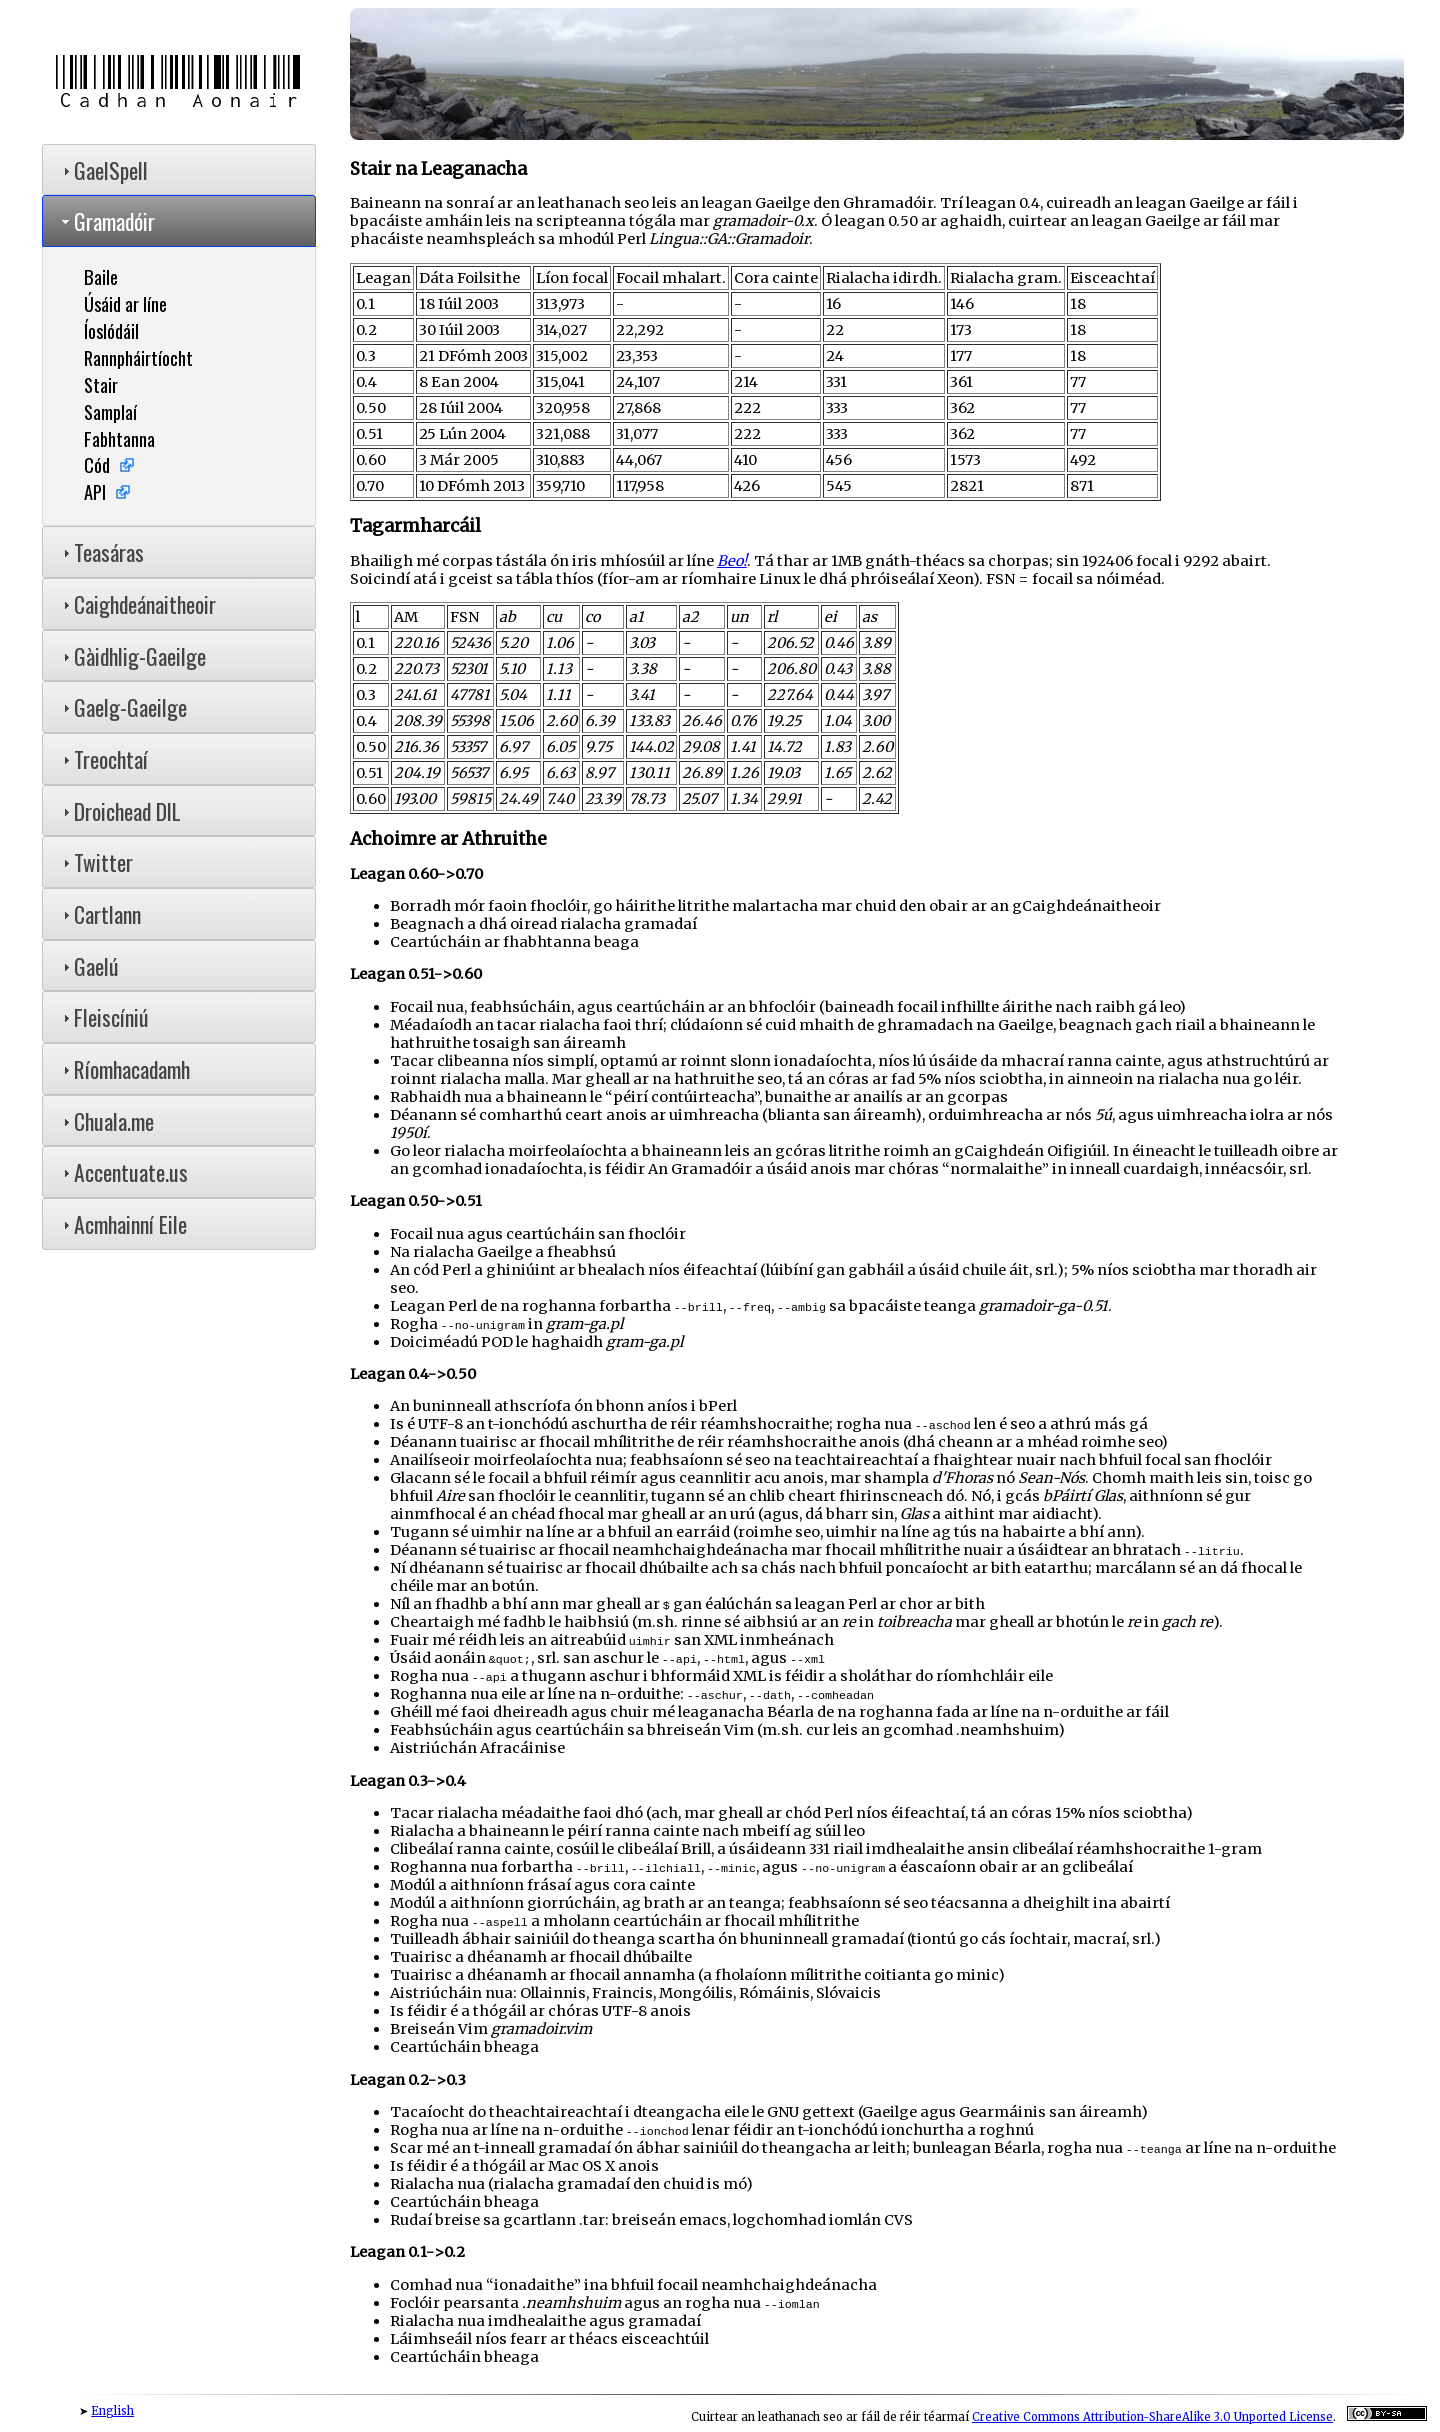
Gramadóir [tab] (106, 221)
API (95, 491)
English (112, 2411)
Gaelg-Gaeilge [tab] (122, 707)
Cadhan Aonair (179, 83)
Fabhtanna (119, 438)
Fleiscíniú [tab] (103, 1017)
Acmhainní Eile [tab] (122, 1224)
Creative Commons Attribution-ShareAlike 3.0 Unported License (1152, 2417)
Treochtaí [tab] (103, 759)
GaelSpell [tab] (103, 170)
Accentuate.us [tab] (123, 1172)
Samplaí (110, 411)
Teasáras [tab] (101, 552)
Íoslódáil (111, 330)
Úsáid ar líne (125, 303)
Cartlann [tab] (99, 914)
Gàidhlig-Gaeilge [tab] (132, 656)
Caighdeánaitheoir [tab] (137, 604)
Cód (97, 464)
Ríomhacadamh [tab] (124, 1069)
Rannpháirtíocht (138, 357)
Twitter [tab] (95, 862)
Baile (101, 276)
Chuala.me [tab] (106, 1121)
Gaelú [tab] (88, 966)
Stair (101, 384)
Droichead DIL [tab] (119, 811)
